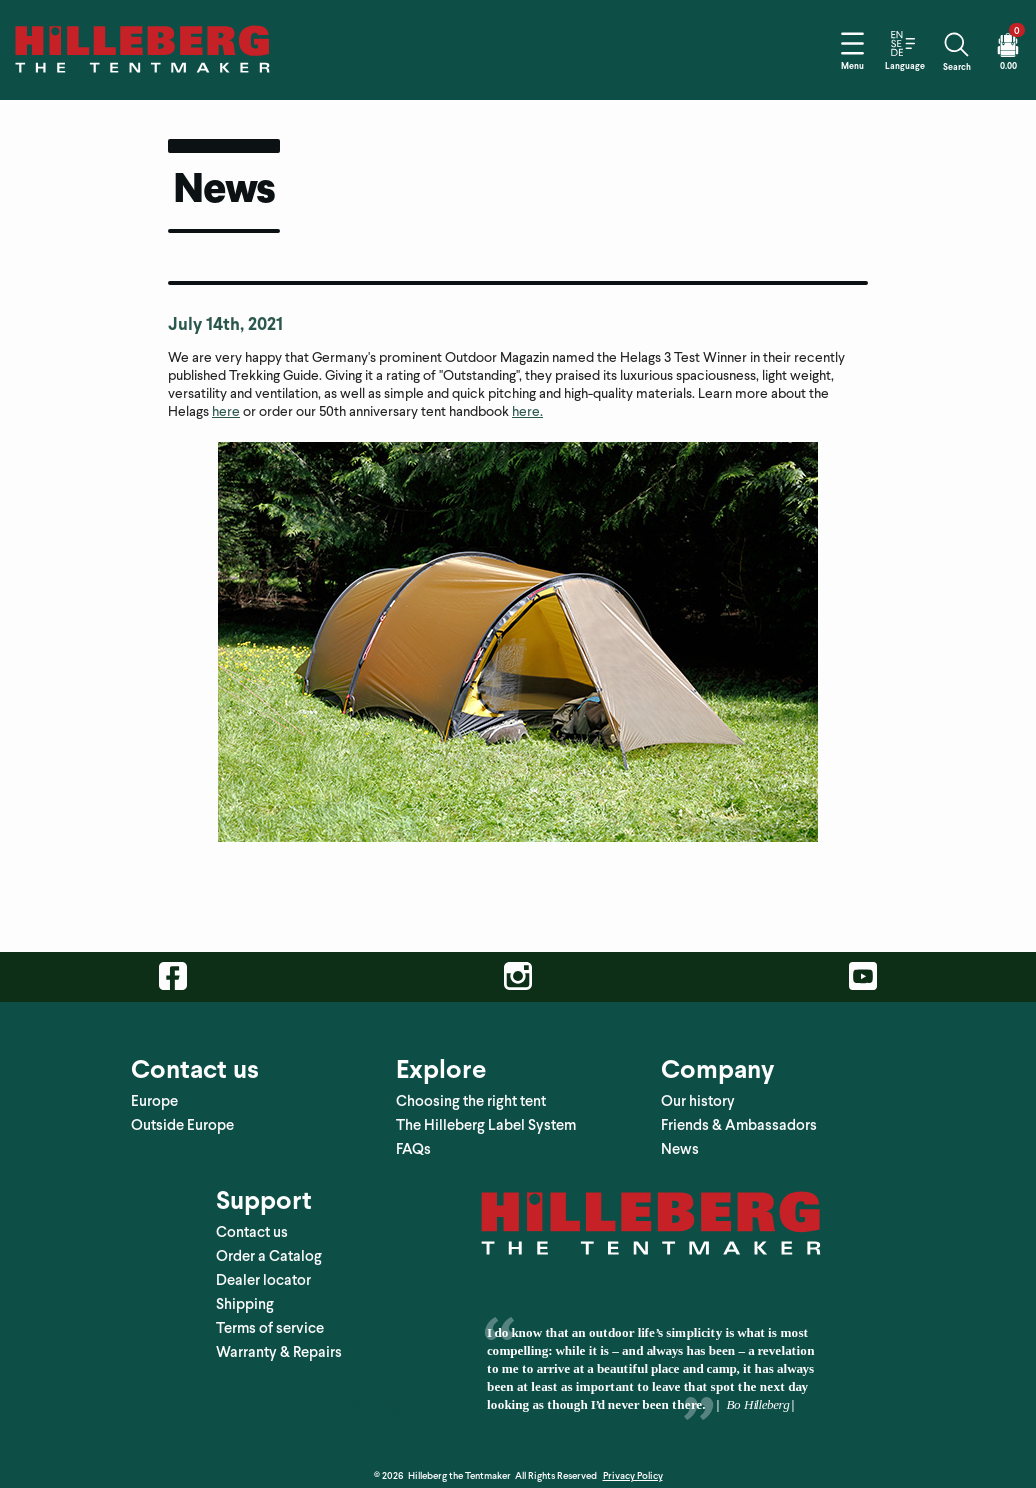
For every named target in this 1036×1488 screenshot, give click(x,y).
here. (527, 400)
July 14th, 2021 (225, 312)
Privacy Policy (633, 1464)
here (226, 400)
